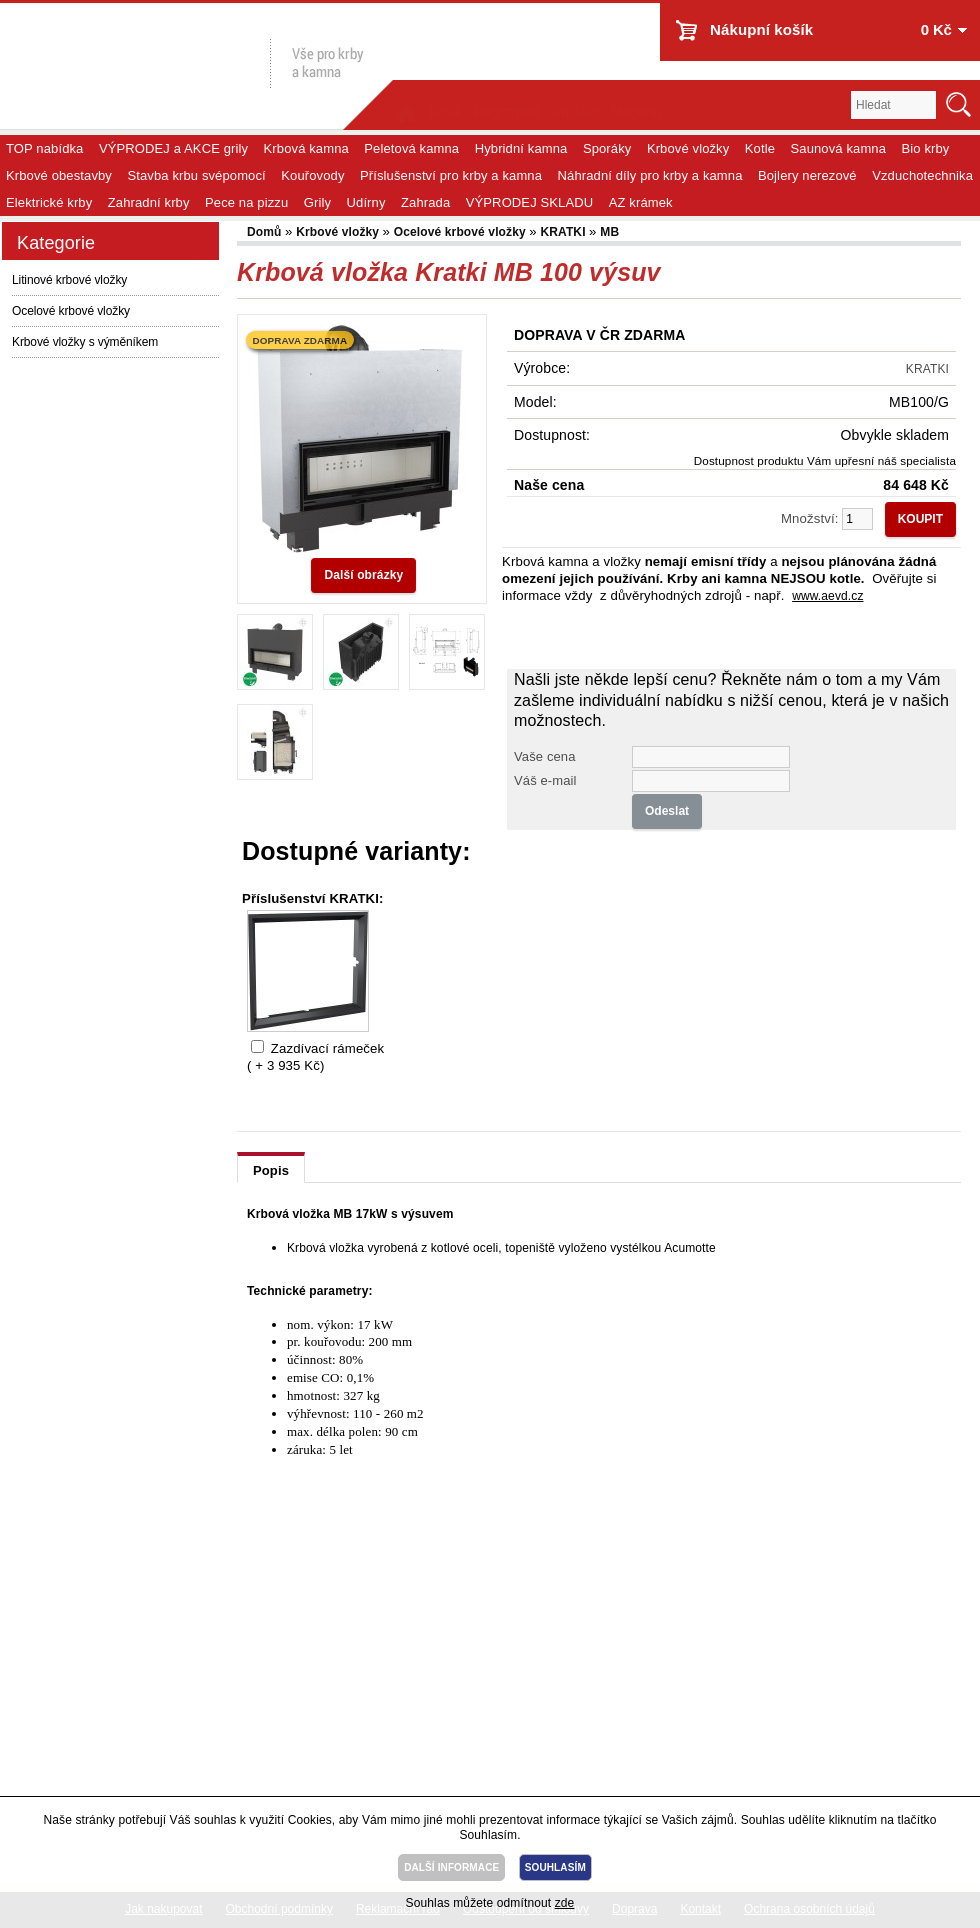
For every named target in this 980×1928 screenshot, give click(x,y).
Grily (317, 202)
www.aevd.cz (827, 596)
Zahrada (425, 202)
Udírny (366, 202)
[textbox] (893, 105)
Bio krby (926, 148)
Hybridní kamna (521, 148)
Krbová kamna (306, 148)
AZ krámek (641, 202)
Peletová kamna (411, 148)
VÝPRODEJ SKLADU (530, 202)
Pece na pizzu (246, 202)
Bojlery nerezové (807, 175)
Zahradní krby (149, 202)
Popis (271, 1170)
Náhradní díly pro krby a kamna (650, 175)
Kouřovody (312, 175)
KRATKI (564, 232)
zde (565, 1903)
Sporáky (607, 148)
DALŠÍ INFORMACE (451, 1867)
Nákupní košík (761, 29)
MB (609, 232)
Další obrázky (363, 575)
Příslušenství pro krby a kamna (451, 175)
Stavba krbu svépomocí (196, 175)
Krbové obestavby (59, 175)
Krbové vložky (688, 148)
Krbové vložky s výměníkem (85, 342)
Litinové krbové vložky (69, 280)
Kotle (760, 148)
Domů (266, 232)
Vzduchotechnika (922, 175)
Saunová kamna (839, 148)
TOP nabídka (44, 148)
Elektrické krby (49, 202)
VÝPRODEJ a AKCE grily (173, 148)
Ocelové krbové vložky (71, 311)
